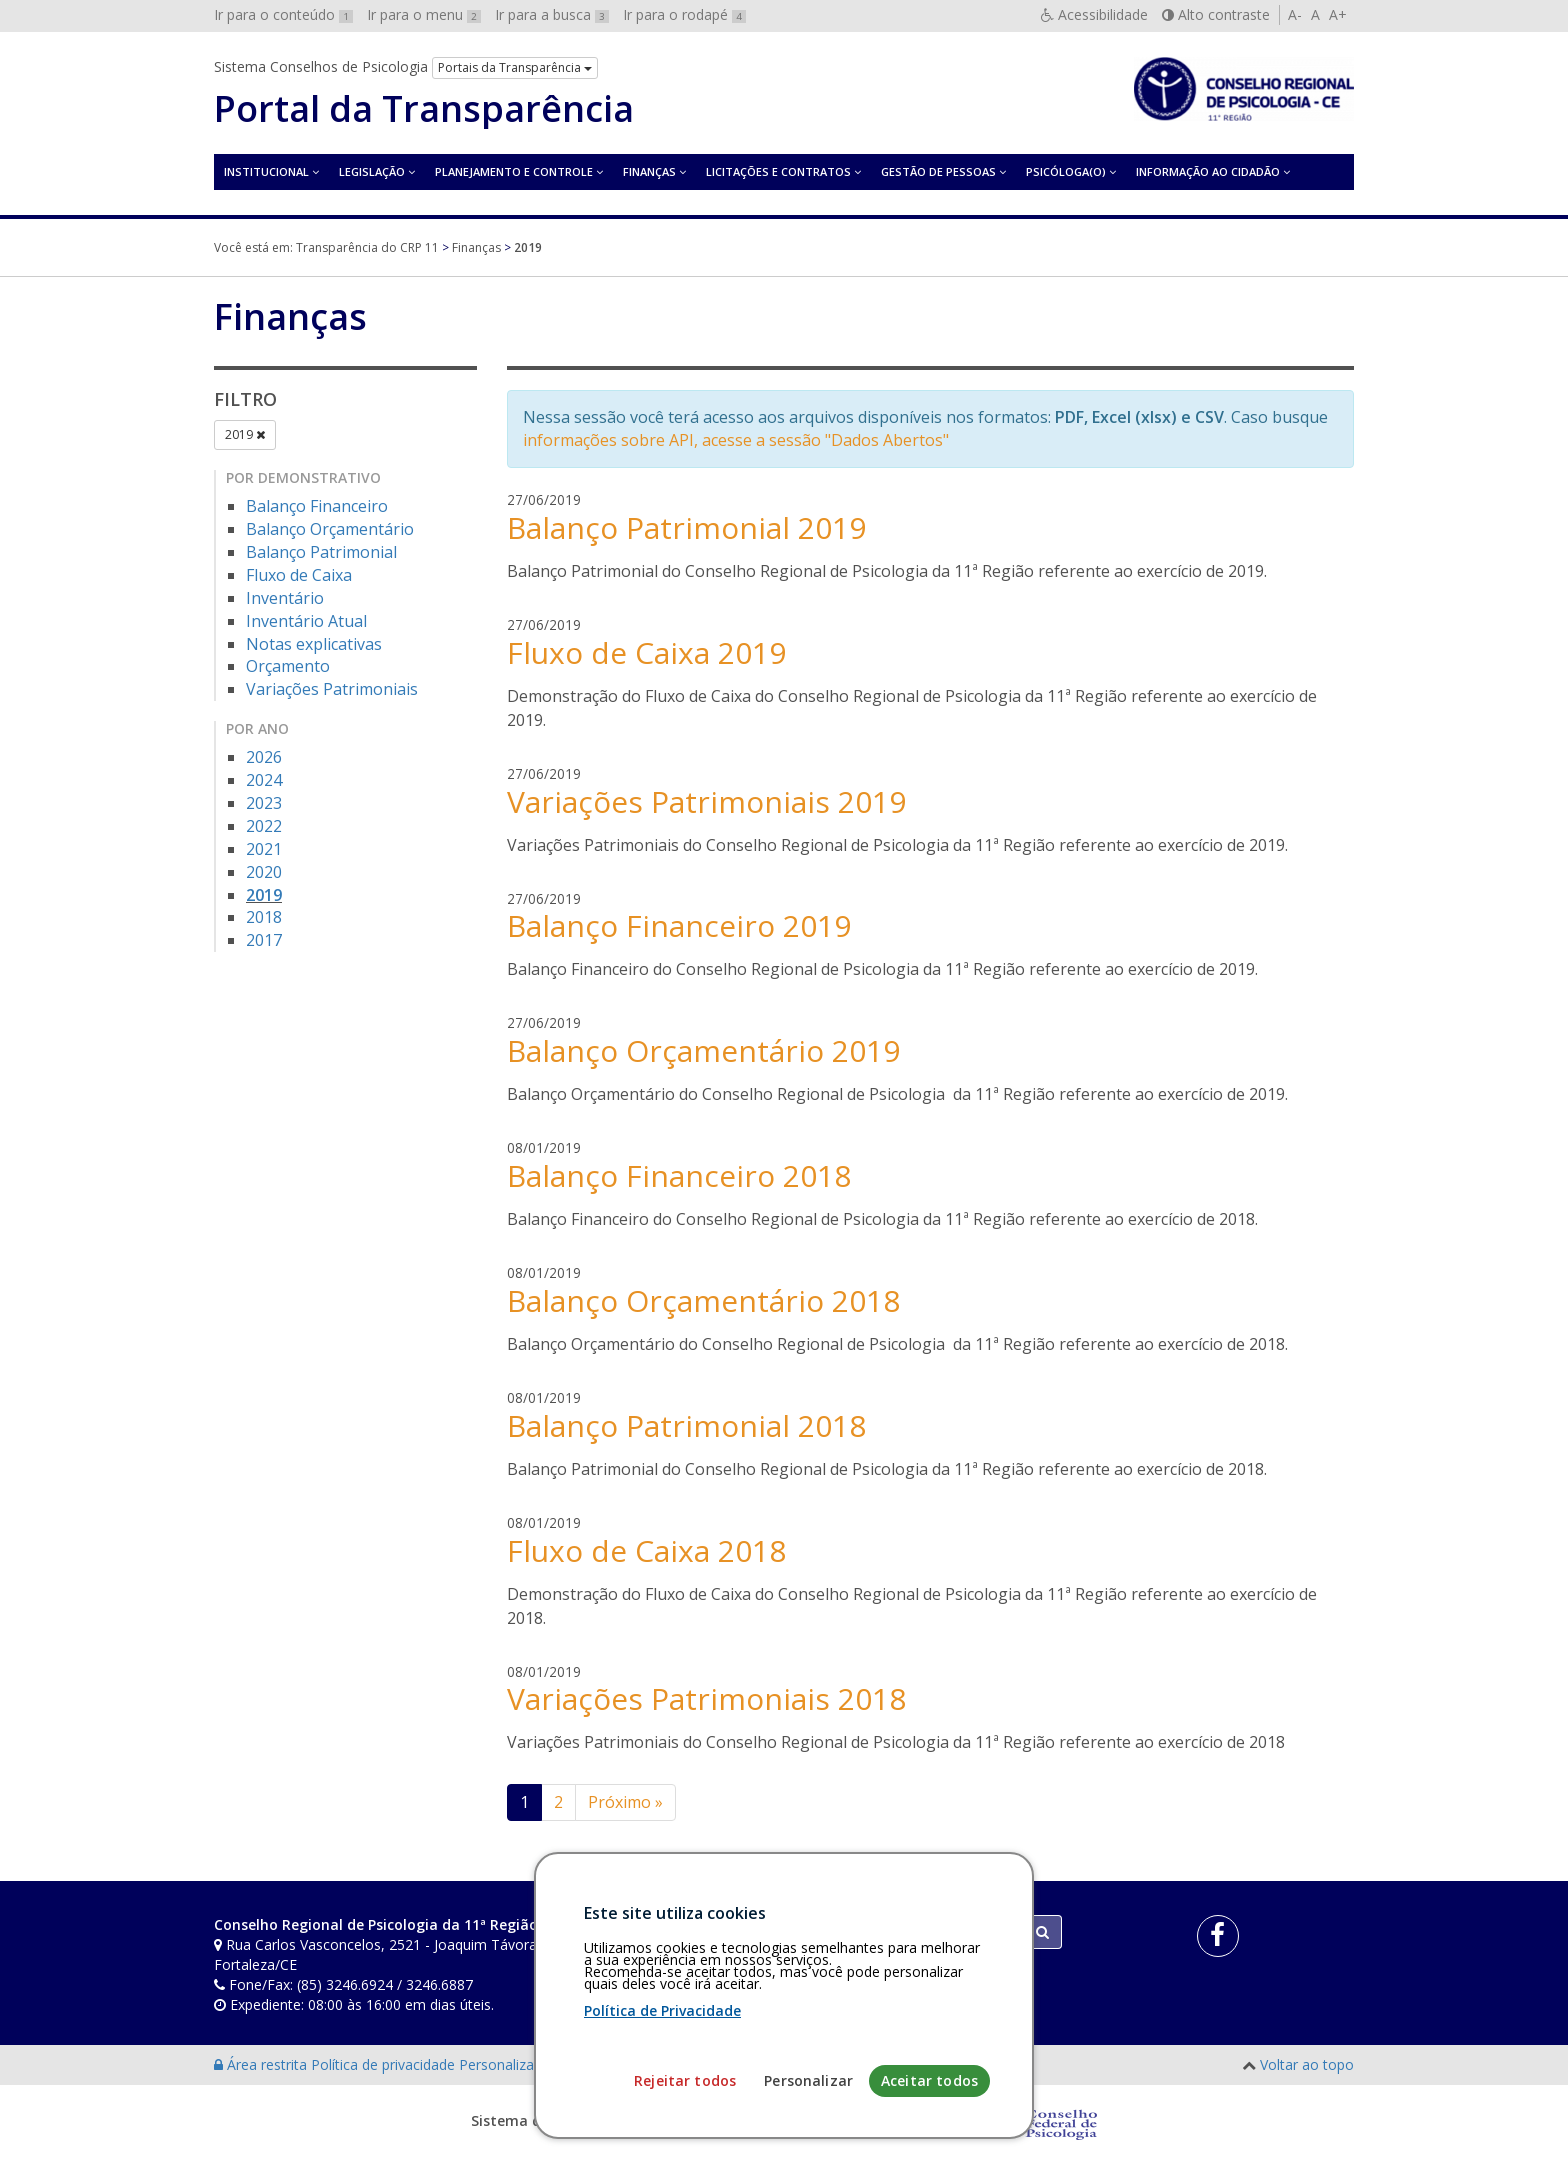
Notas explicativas (314, 644)
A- (1295, 14)
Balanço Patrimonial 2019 (686, 527)
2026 (264, 757)
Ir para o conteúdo (283, 14)
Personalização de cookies (545, 2064)
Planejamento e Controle (514, 171)
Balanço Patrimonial (321, 552)
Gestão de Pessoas (938, 171)
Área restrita (262, 2064)
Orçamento (288, 666)
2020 (264, 872)
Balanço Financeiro (317, 506)
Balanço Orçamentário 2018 (703, 1300)
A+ (1338, 14)
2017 (264, 940)
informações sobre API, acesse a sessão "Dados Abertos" (736, 440)
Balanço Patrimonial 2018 (686, 1425)
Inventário (285, 598)
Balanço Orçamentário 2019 (703, 1050)
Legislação (372, 171)
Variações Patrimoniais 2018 (706, 1698)
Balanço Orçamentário (330, 529)
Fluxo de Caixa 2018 (646, 1550)
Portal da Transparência (424, 109)
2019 (245, 434)
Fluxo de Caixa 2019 (646, 652)
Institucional (266, 171)
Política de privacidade (385, 2064)
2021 (264, 849)
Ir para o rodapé (684, 14)
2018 (264, 917)
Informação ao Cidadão (1208, 171)
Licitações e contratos (778, 171)
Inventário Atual (306, 621)
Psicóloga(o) (1066, 171)
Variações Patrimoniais (332, 689)
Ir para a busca (552, 14)
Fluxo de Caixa (299, 575)
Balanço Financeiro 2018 (679, 1175)
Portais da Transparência (515, 67)
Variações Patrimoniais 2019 (706, 801)
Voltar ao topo (1307, 2064)
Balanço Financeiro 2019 (679, 925)
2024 (264, 780)
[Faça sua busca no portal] (863, 1932)
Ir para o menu (424, 14)
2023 (264, 803)
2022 (264, 826)
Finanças (649, 171)
